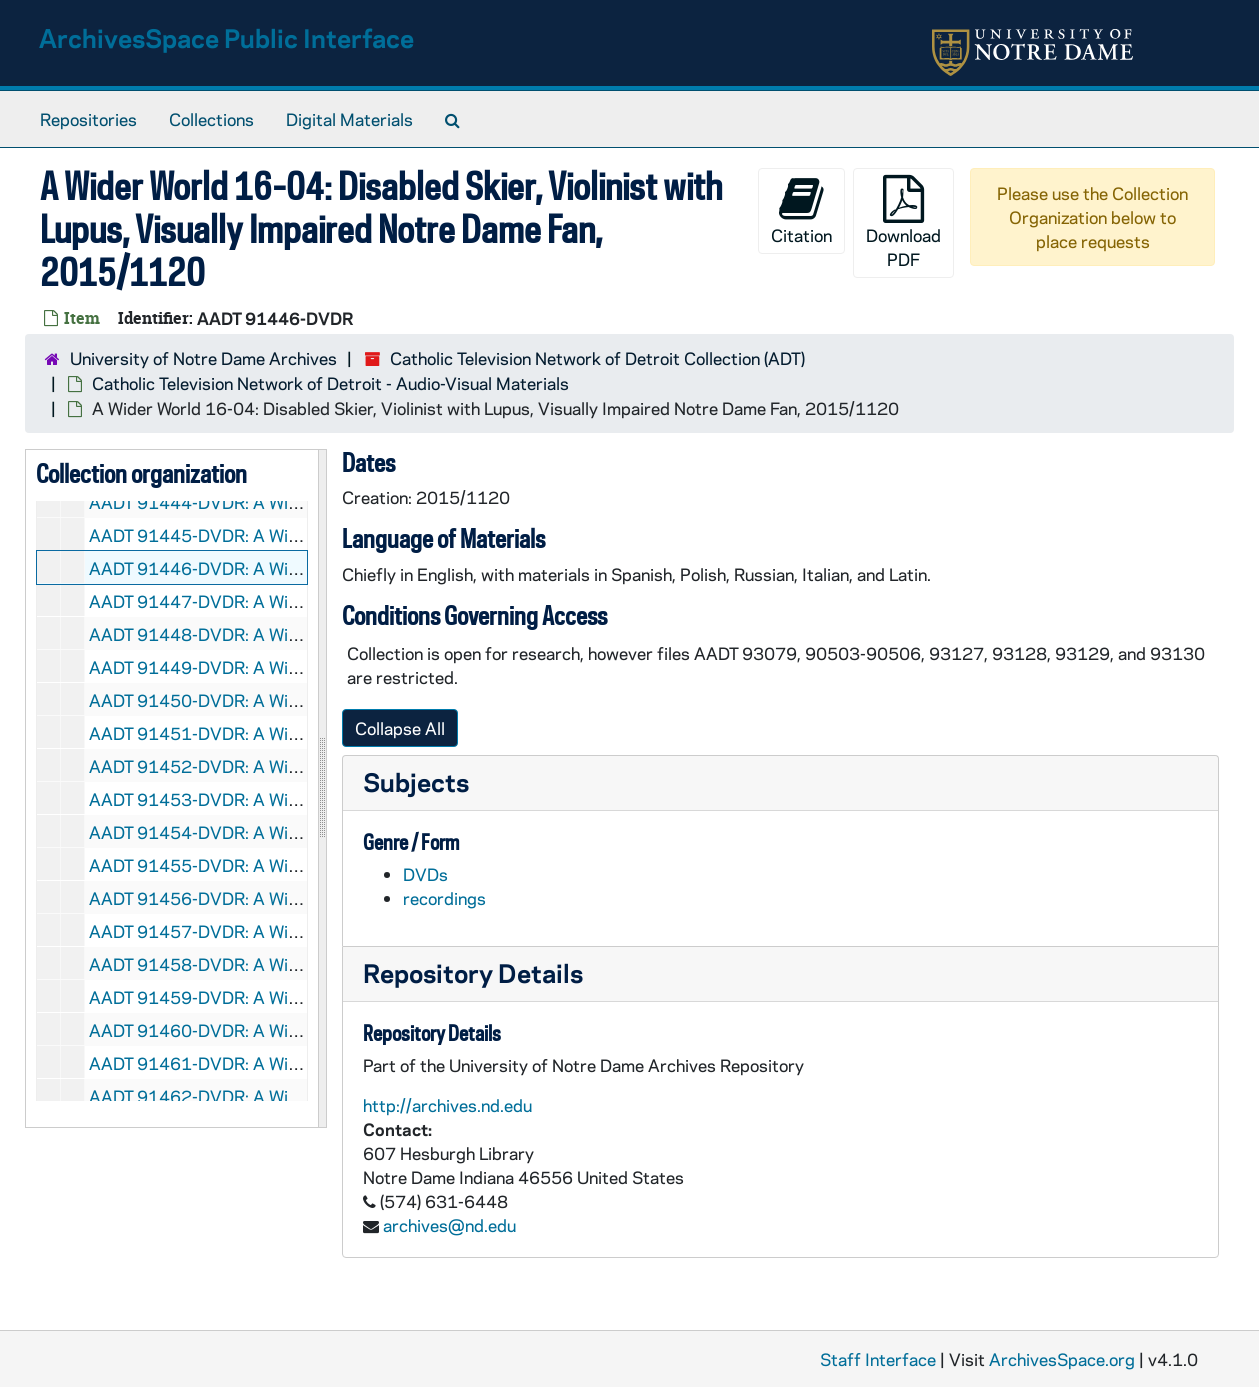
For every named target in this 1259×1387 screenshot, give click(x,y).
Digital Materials (349, 119)
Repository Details (473, 972)
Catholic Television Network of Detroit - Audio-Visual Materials (330, 383)
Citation (801, 210)
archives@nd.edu (449, 1225)
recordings (444, 898)
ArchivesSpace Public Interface (226, 37)
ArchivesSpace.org (1062, 1359)
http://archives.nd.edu (447, 1105)
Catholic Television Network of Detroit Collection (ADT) (597, 358)
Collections (211, 119)
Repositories (88, 119)
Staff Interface (878, 1359)
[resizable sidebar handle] (322, 789)
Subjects (416, 781)
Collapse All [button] (400, 728)
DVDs (425, 874)
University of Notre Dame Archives (203, 358)
